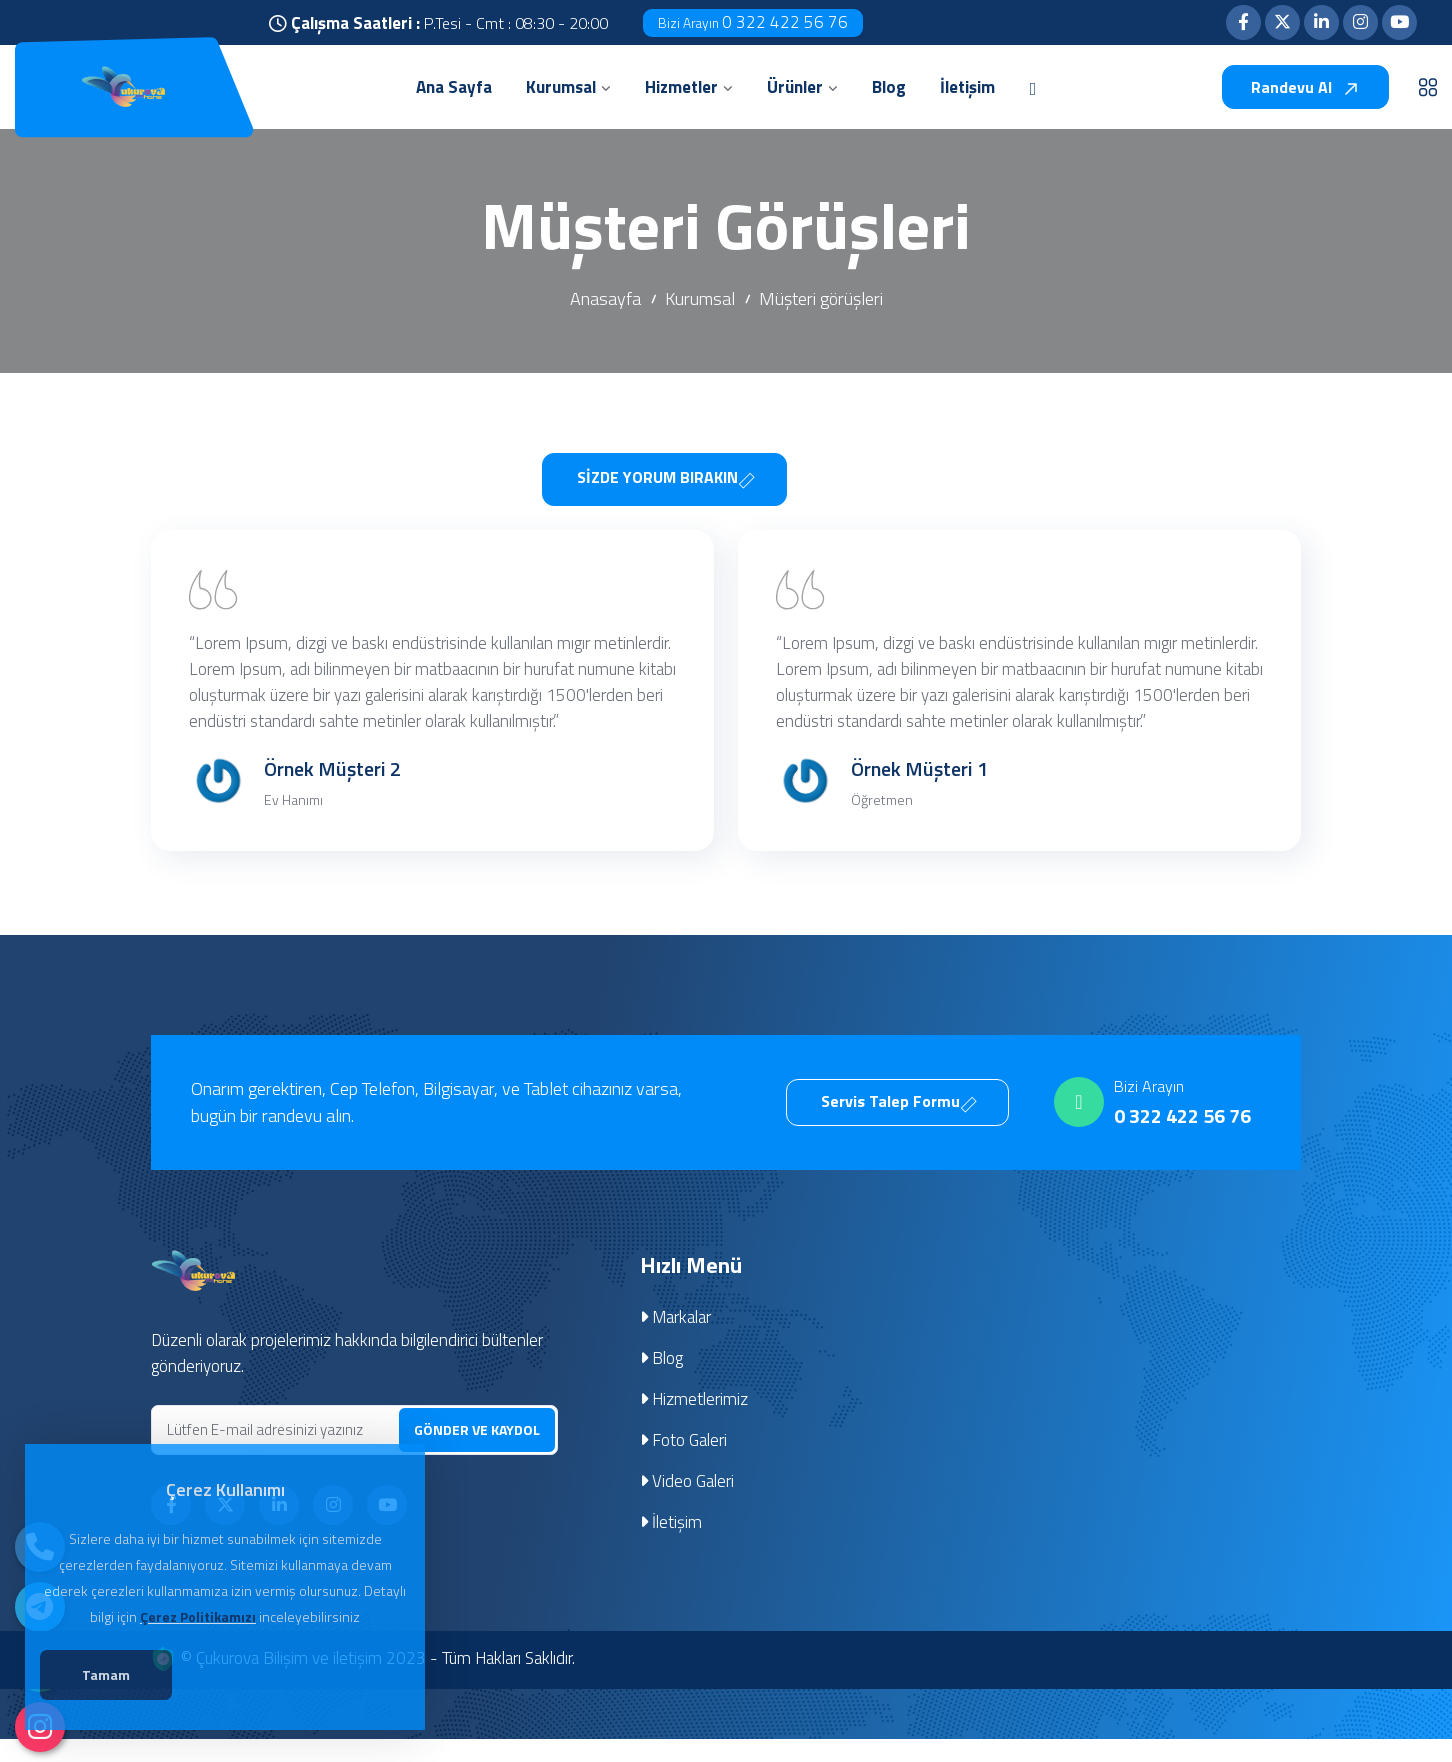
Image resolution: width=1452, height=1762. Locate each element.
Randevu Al (1306, 87)
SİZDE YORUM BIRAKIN (666, 476)
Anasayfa (605, 298)
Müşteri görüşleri (821, 298)
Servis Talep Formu (899, 1126)
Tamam (111, 1676)
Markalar (676, 1342)
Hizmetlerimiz (694, 1424)
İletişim (671, 1547)
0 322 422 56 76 (753, 22)
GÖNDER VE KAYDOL (477, 1453)
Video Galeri (687, 1506)
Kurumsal (700, 298)
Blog (662, 1383)
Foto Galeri (684, 1465)
